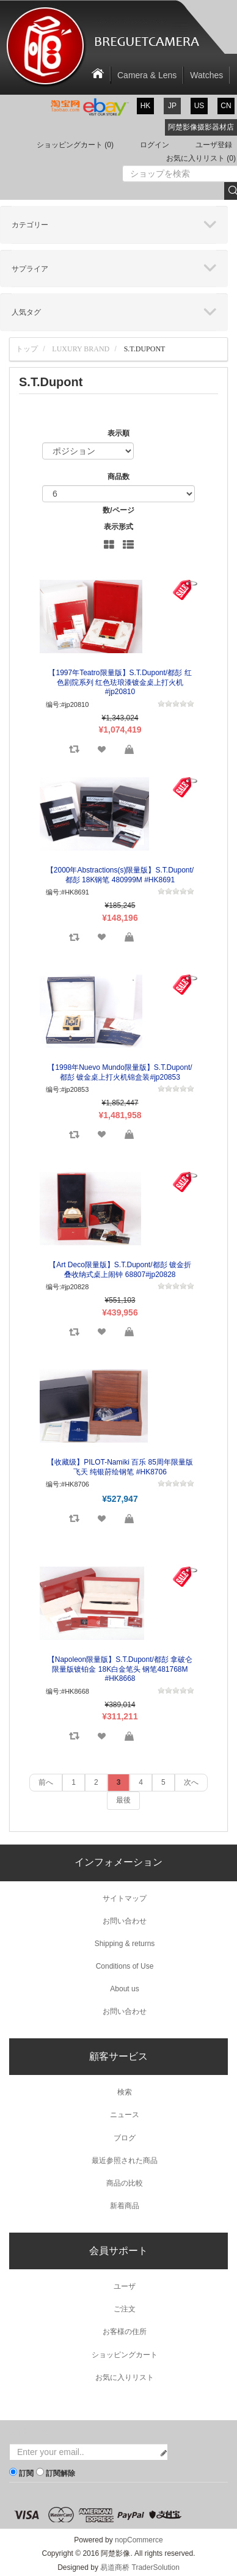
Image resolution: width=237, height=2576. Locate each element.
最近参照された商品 (125, 2160)
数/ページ (118, 510)
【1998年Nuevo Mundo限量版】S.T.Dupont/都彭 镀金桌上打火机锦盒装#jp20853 (120, 1072)
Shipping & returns (125, 1943)
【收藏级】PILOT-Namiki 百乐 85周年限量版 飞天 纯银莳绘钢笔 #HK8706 (120, 1467)
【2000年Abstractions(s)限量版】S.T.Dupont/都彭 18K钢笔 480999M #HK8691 (120, 875)
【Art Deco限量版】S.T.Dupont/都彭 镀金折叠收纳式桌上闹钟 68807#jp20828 (120, 1270)
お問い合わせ (125, 1921)
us (199, 105)
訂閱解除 (60, 2473)
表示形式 (118, 526)
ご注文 (125, 2309)
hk (145, 105)
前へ (45, 1782)
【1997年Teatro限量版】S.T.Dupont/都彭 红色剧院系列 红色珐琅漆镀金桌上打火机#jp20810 (119, 682)
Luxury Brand (80, 349)
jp (172, 105)
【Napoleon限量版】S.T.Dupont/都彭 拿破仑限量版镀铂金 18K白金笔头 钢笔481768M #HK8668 (120, 1669)
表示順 (118, 433)
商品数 (118, 476)
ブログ (125, 2138)
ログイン (154, 145)
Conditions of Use (125, 1966)
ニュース (124, 2114)
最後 (123, 1800)
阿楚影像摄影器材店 (201, 127)
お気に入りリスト (124, 2377)
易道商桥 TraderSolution (140, 2567)
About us (124, 1989)
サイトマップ (125, 1898)
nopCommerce (139, 2540)
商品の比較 (124, 2183)
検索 (124, 2092)
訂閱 (26, 2473)
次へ (191, 1782)
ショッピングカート (125, 2355)
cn (226, 105)
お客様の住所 (125, 2331)
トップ (27, 349)
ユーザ (125, 2286)
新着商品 (124, 2205)
